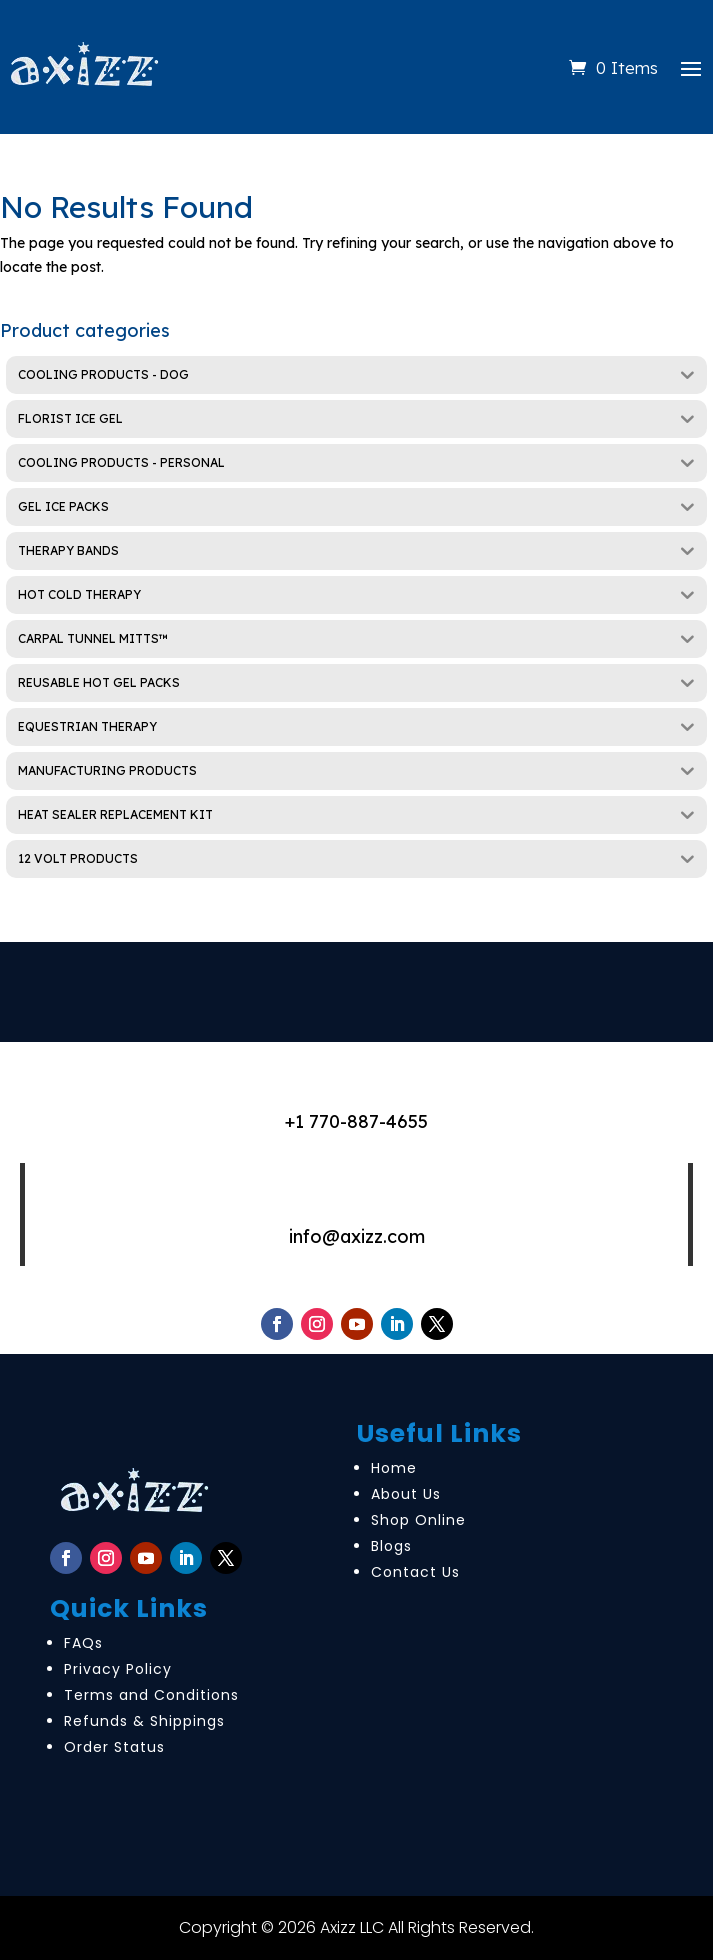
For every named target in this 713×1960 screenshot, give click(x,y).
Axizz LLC (352, 1927)
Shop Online (418, 1520)
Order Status (114, 1747)
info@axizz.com (357, 1236)
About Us (406, 1494)
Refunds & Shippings (144, 1721)
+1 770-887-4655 (356, 1121)
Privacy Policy (118, 1669)
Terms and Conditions (151, 1695)
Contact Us (415, 1572)
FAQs (83, 1643)
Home (394, 1468)
